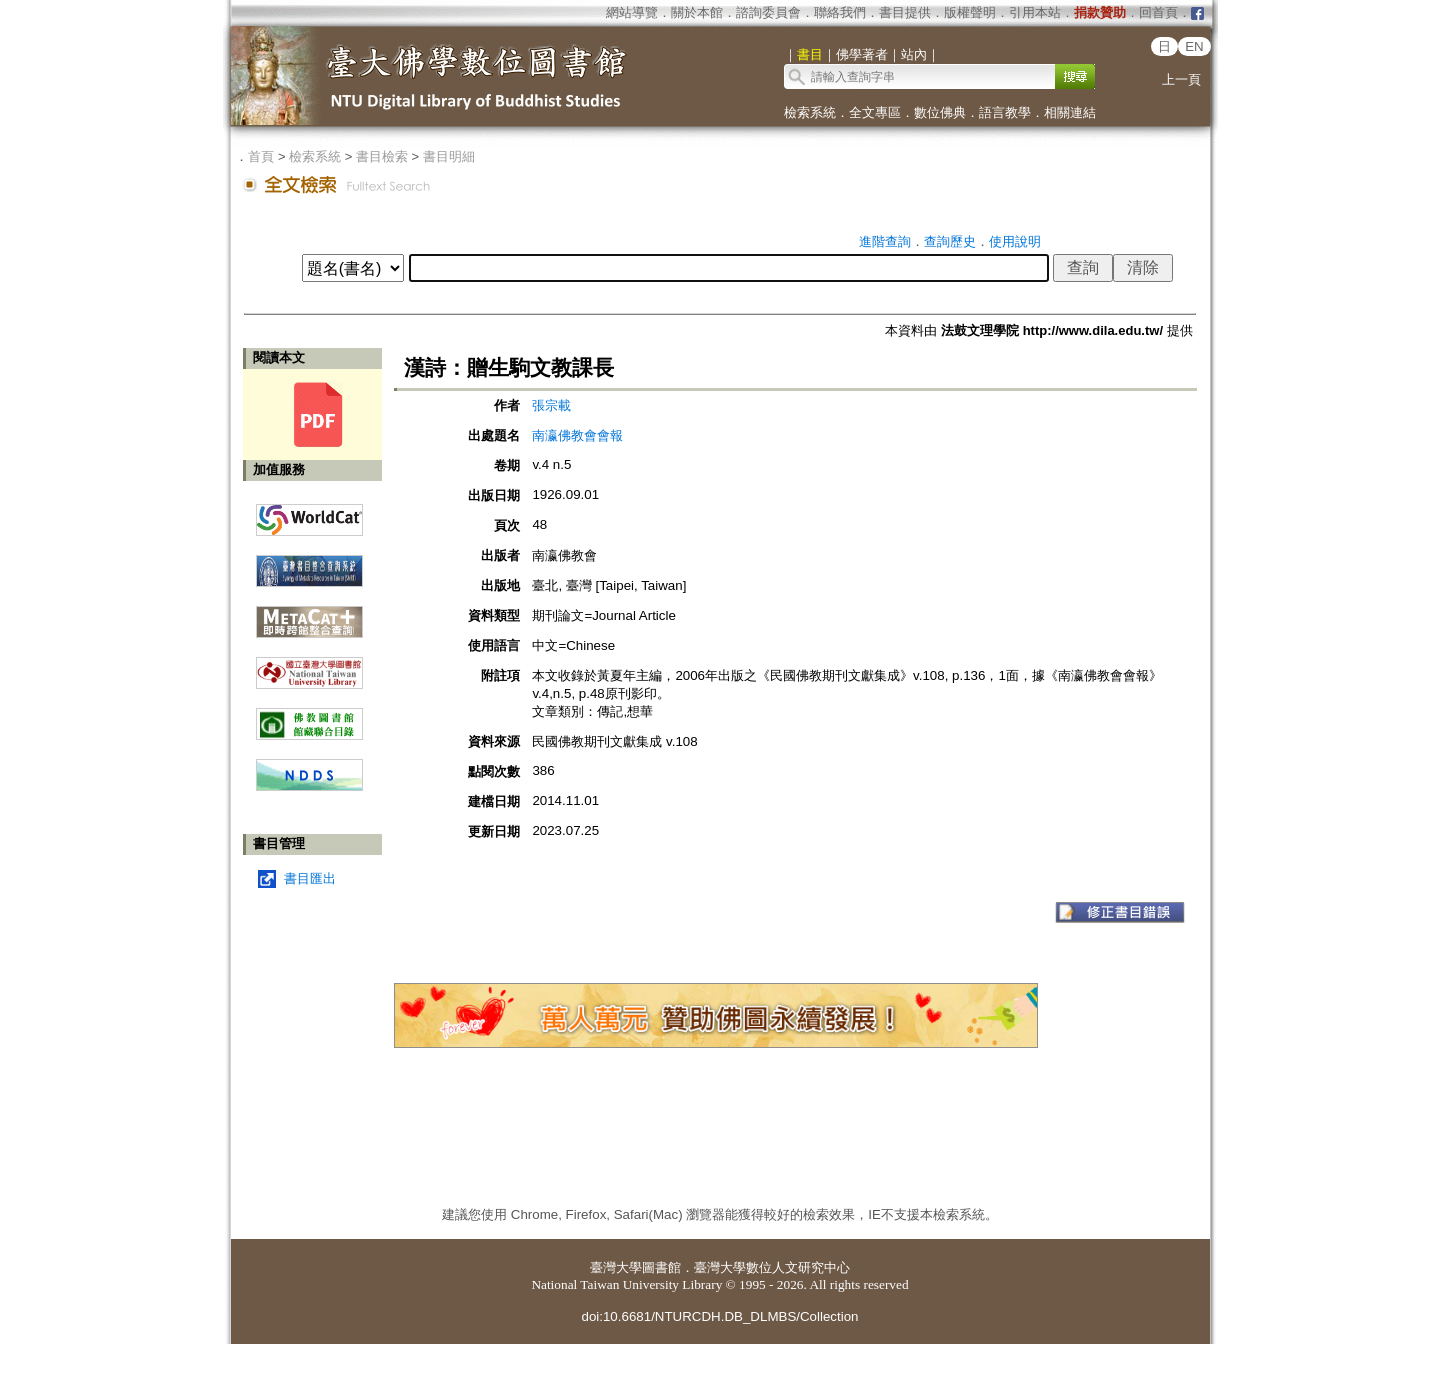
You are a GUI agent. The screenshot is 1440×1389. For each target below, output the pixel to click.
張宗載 (551, 405)
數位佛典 (940, 112)
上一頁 (1181, 79)
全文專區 (875, 112)
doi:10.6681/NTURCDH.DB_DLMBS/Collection (719, 1316)
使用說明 (1015, 241)
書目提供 (905, 12)
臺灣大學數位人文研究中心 (772, 1267)
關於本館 (697, 12)
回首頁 (1158, 12)
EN (1194, 46)
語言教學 (1005, 112)
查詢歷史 (950, 241)
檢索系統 (810, 112)
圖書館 (661, 1267)
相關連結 (1070, 112)
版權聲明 (970, 12)
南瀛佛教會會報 (577, 435)
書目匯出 (310, 878)
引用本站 (1035, 12)
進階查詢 (885, 241)
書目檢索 (382, 156)
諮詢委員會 (768, 12)
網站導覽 (632, 12)
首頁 (261, 156)
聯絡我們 (840, 12)
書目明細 (449, 156)
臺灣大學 (616, 1267)
